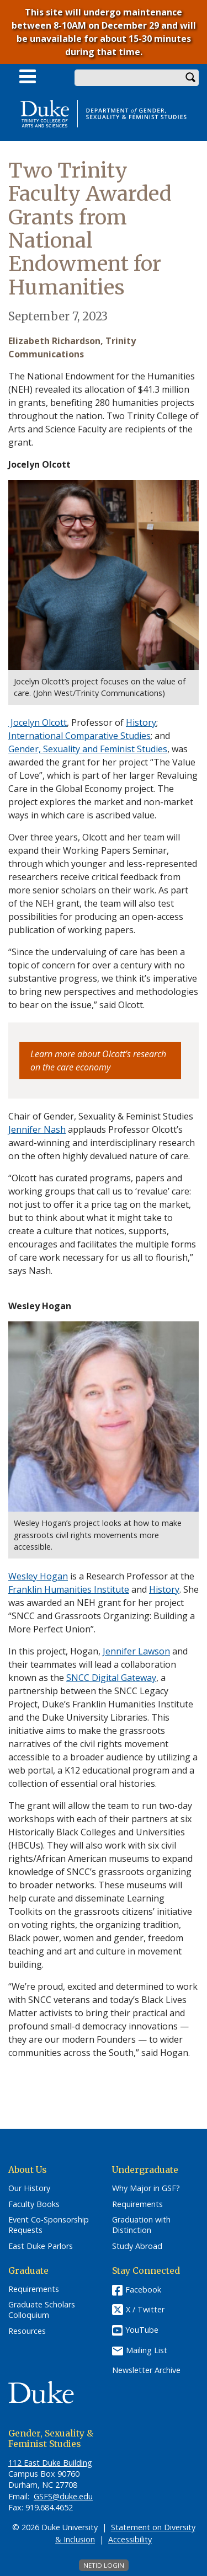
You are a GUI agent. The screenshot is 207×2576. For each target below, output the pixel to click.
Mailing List (146, 2349)
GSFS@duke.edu (63, 2496)
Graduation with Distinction (141, 2225)
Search (190, 77)
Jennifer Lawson (136, 1651)
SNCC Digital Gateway (111, 1678)
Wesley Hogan (38, 1576)
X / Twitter (145, 2309)
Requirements (137, 2204)
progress (78, 978)
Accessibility (130, 2539)
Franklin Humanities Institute (68, 1589)
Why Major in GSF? (146, 2188)
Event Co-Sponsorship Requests (48, 2225)
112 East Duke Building (50, 2462)
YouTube (141, 2330)
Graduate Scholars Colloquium (41, 2310)
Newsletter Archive (146, 2370)
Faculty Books (34, 2204)
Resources (27, 2331)
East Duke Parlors (40, 2246)
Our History (29, 2188)
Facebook (143, 2289)
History (164, 1589)
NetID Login (103, 2565)
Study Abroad (137, 2246)
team (110, 903)
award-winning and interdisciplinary (83, 1143)
